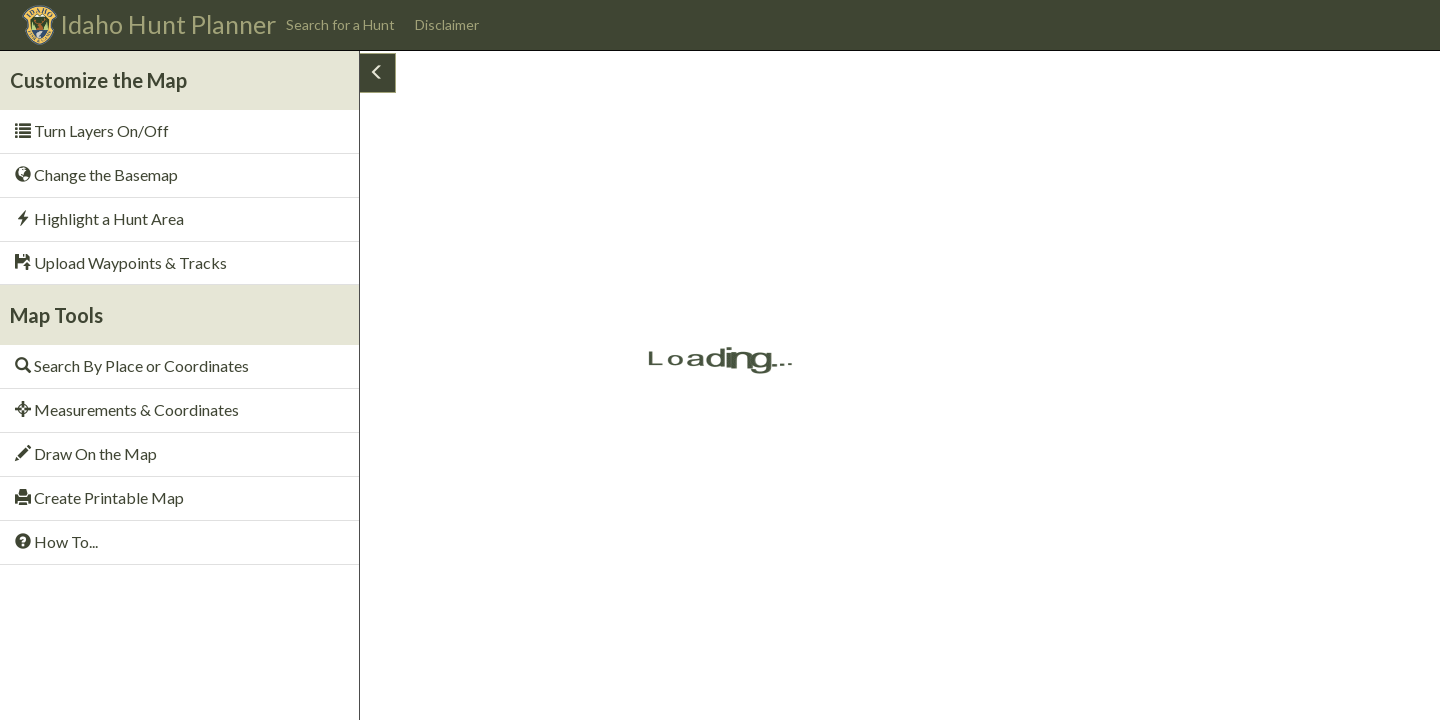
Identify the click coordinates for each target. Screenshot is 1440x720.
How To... (56, 541)
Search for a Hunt (340, 24)
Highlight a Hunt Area (99, 218)
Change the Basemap (96, 174)
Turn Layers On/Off (92, 130)
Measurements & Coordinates (127, 409)
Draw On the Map (86, 453)
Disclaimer (447, 24)
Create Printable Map (99, 497)
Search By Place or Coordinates (132, 365)
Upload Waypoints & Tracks (121, 262)
